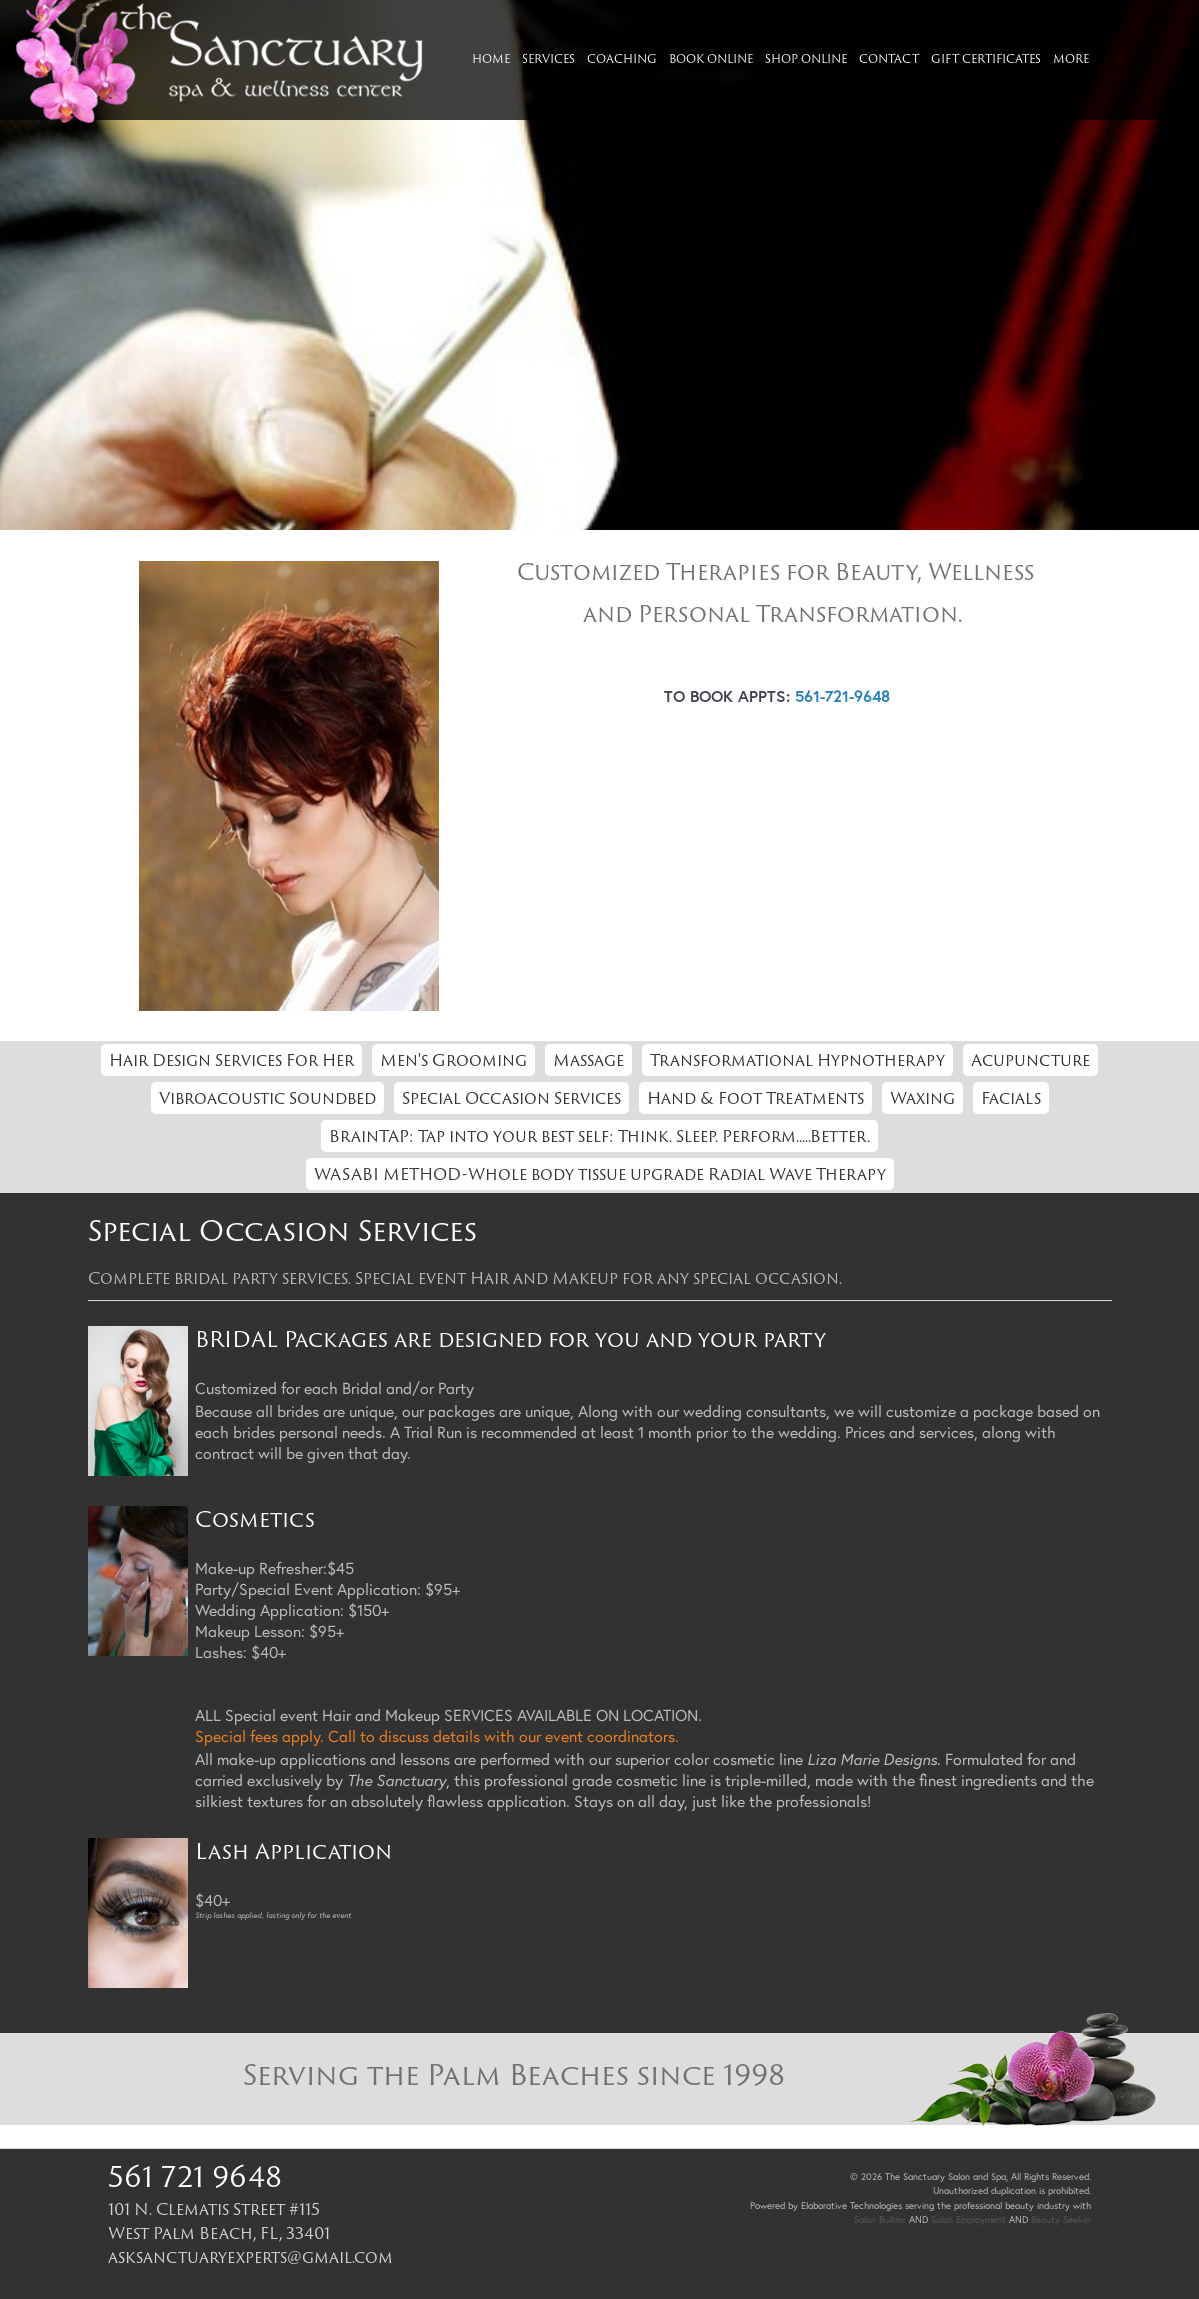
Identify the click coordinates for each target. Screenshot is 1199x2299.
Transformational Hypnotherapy (797, 1060)
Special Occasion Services (511, 1098)
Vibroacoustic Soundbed (267, 1098)
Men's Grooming (453, 1060)
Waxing (922, 1098)
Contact (889, 58)
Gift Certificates (986, 58)
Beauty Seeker (1061, 2219)
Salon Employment (968, 2219)
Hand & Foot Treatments (755, 1098)
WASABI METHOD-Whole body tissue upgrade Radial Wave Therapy (600, 1174)
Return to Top (1049, 2005)
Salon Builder (880, 2219)
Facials (1011, 1098)
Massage (588, 1060)
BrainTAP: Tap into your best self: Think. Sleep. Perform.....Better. (599, 1136)
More (1071, 58)
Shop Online (806, 58)
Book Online (711, 58)
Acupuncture (1030, 1060)
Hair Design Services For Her (231, 1060)
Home (491, 58)
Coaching (622, 58)
